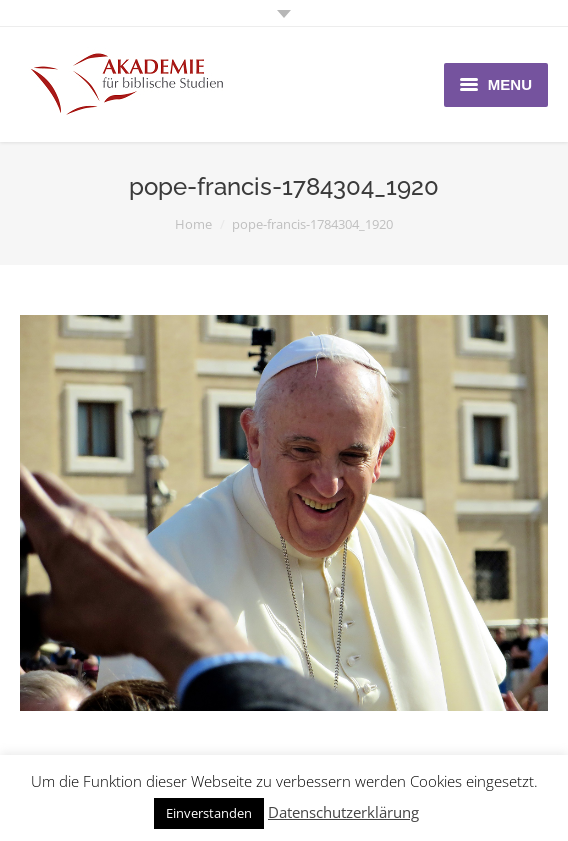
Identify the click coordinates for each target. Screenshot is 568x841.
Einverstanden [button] (209, 813)
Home (193, 224)
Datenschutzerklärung (343, 812)
